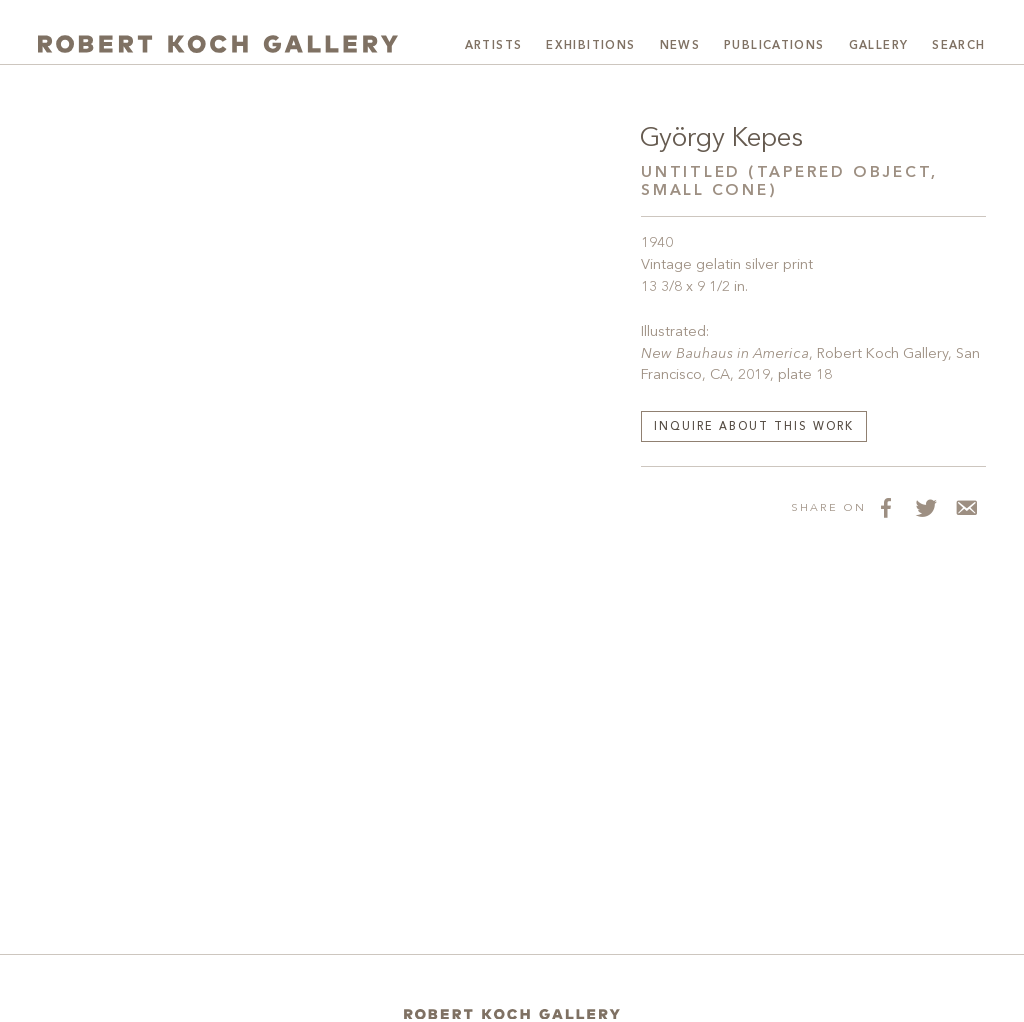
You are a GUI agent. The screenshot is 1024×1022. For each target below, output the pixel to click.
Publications (774, 46)
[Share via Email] (966, 507)
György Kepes (721, 139)
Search (958, 46)
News (680, 46)
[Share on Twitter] (926, 507)
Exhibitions (590, 46)
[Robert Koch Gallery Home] (218, 44)
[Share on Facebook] (886, 507)
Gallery (879, 46)
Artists (494, 46)
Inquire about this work (754, 427)
